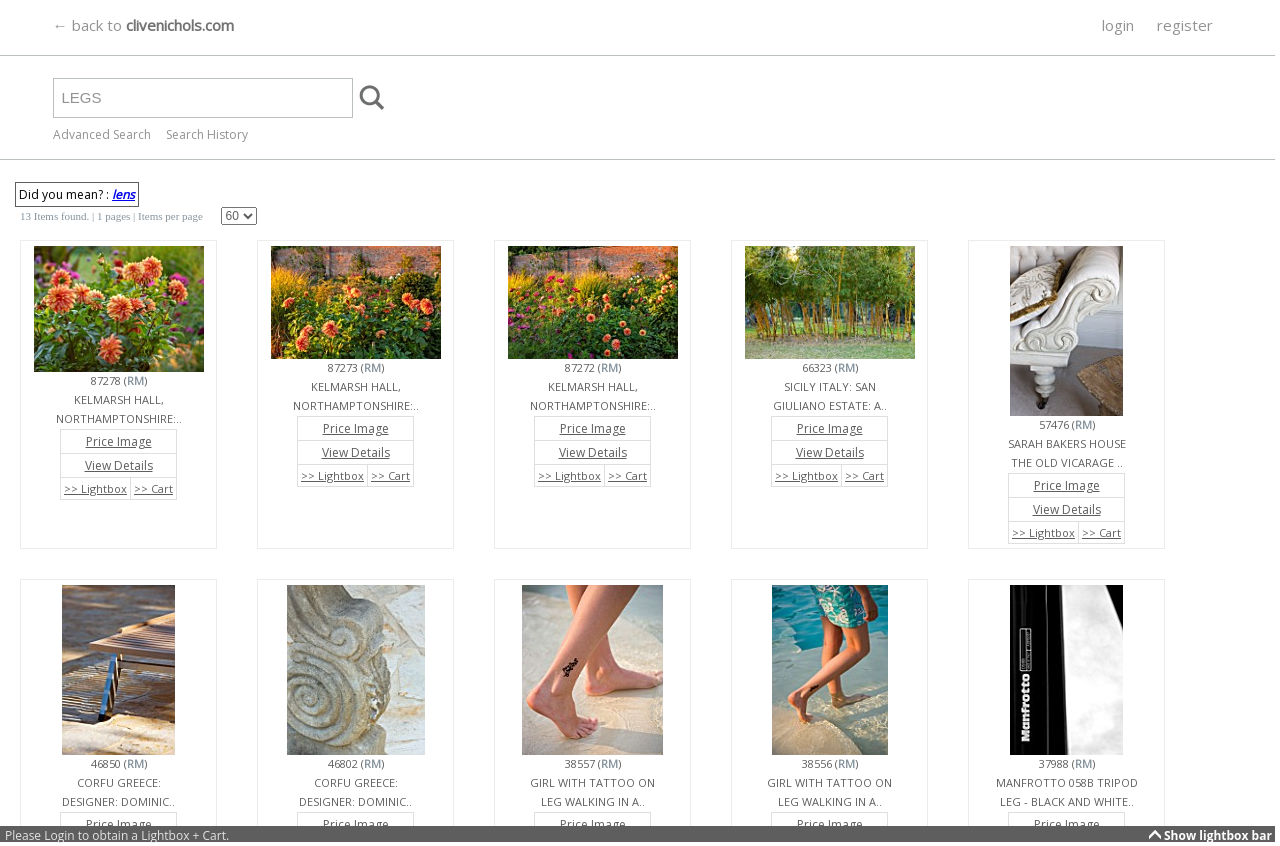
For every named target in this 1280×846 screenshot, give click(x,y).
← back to (143, 25)
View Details (119, 465)
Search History (207, 134)
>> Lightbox (95, 488)
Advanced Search (102, 134)
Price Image (119, 441)
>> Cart (153, 488)
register (1185, 25)
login (1118, 25)
